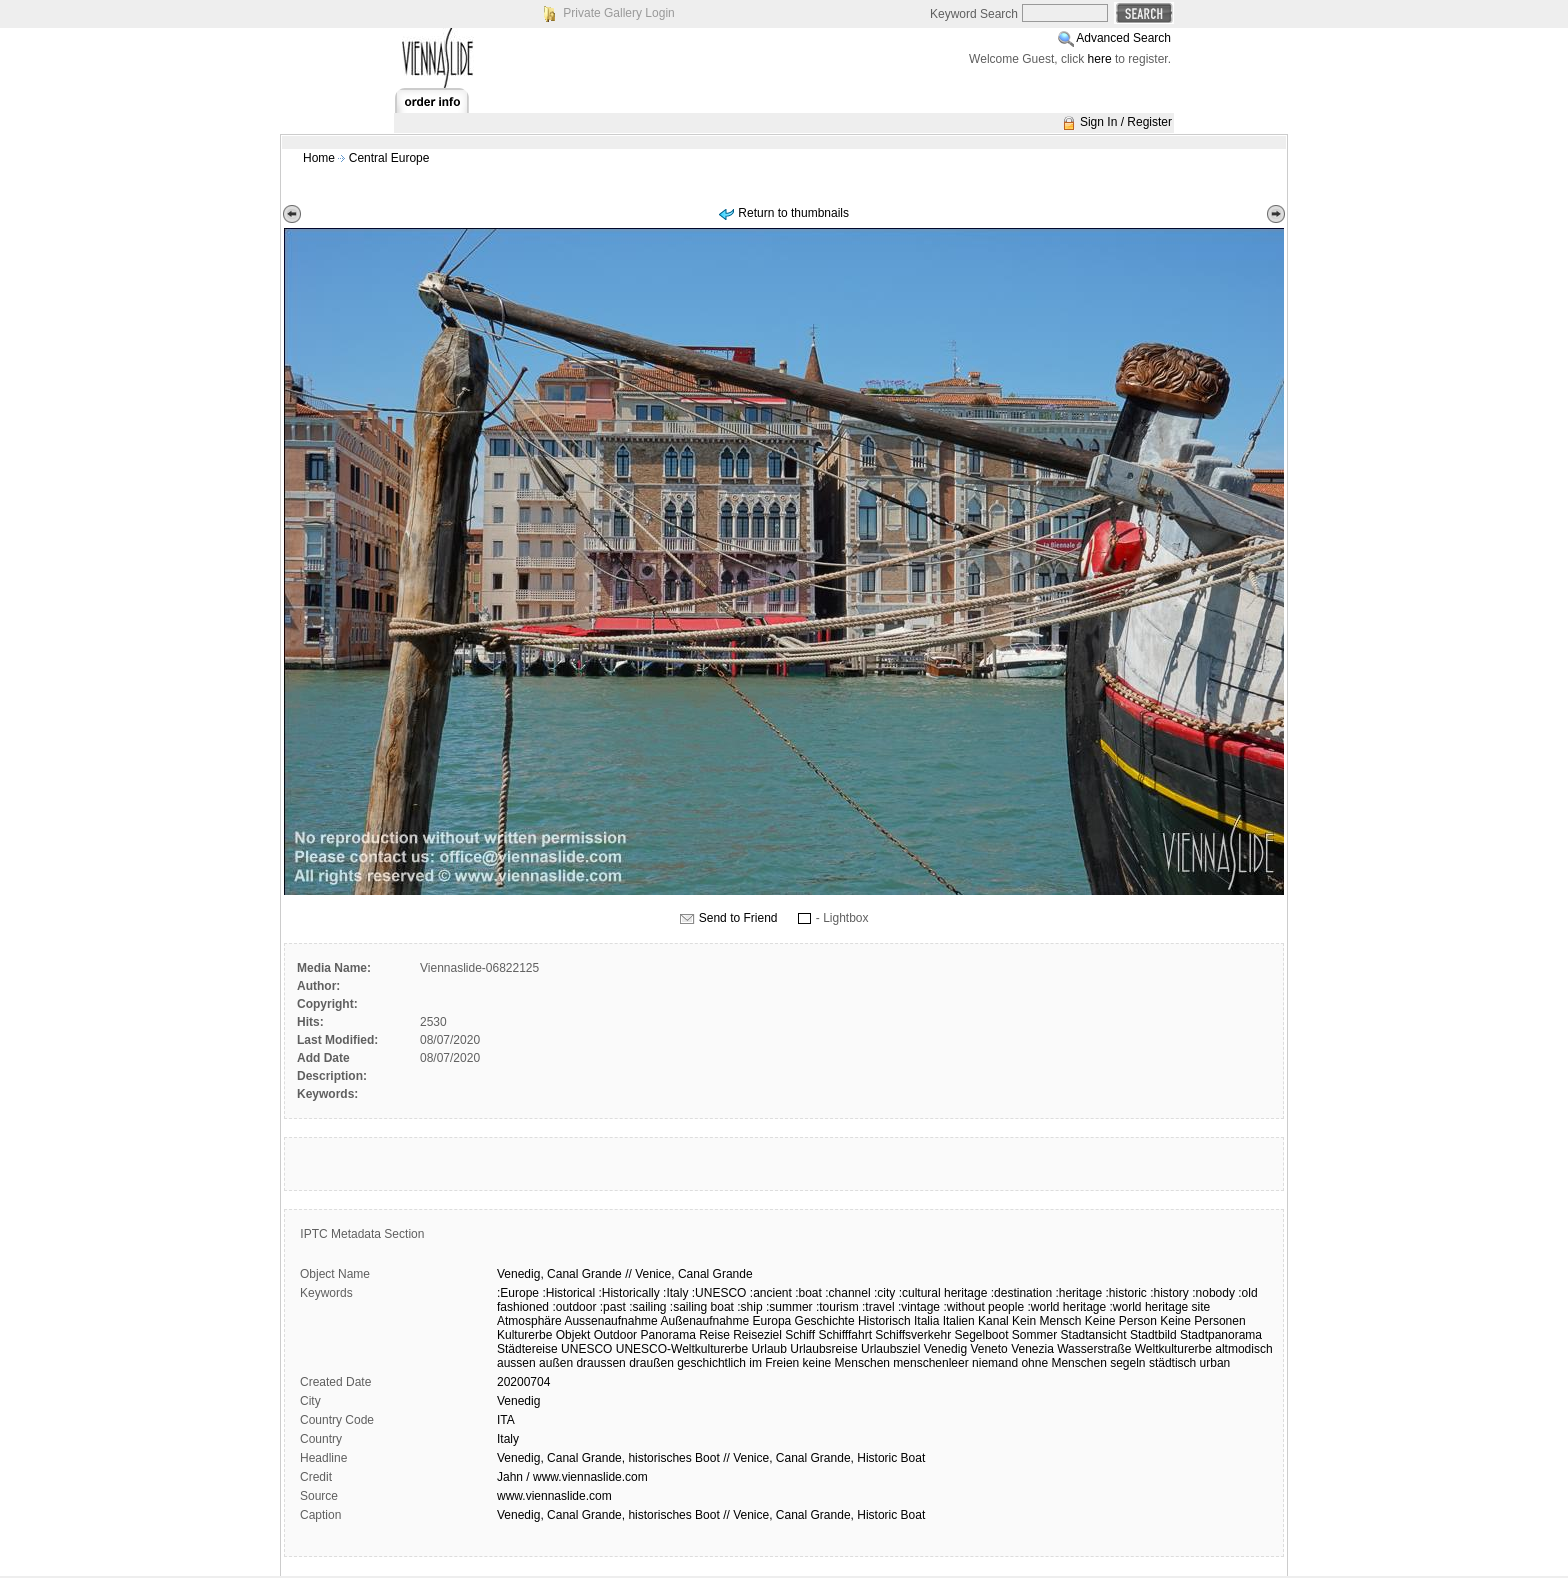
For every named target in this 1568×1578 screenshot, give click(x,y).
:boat (808, 1293)
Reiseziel (757, 1335)
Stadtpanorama (1221, 1335)
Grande (602, 1274)
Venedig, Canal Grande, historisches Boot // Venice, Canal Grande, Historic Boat (711, 1458)
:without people (983, 1307)
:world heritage (1066, 1307)
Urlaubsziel (890, 1349)
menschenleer (930, 1363)
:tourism (837, 1307)
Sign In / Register (1126, 122)
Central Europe (389, 158)
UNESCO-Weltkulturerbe (682, 1349)
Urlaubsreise (823, 1349)
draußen (651, 1363)
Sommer (1034, 1335)
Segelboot (981, 1335)
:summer (789, 1307)
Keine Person (1121, 1321)
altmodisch (1243, 1349)
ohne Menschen (1063, 1363)
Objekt (573, 1335)
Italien (959, 1321)
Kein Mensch (1046, 1321)
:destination (1021, 1293)
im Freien (774, 1363)
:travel (878, 1307)
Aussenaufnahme (610, 1321)
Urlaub (769, 1349)
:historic (1125, 1293)
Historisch (884, 1321)
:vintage (919, 1307)
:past (613, 1307)
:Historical (568, 1293)
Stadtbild (1153, 1335)
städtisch (1172, 1363)
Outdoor (615, 1335)
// (628, 1274)
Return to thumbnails (793, 213)
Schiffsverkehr (913, 1335)
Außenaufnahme (704, 1321)
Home (319, 158)
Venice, (654, 1274)
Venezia (1032, 1349)
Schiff (800, 1335)
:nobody (1213, 1293)
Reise (714, 1335)
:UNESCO (719, 1293)
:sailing (647, 1307)
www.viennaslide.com (554, 1496)
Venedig (945, 1349)
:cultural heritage (943, 1293)
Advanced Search (1123, 38)
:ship (749, 1307)
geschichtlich (711, 1363)
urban (1215, 1363)
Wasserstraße (1094, 1349)
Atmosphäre (529, 1321)
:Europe (518, 1293)
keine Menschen (846, 1363)
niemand (995, 1363)
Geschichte (825, 1321)
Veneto (988, 1349)
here (1100, 59)
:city (884, 1293)
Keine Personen (1202, 1321)
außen (556, 1363)
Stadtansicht (1094, 1335)
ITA (506, 1420)
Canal (562, 1274)
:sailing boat (702, 1307)
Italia (926, 1321)
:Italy (675, 1293)
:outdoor (574, 1307)
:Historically (628, 1293)
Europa (772, 1321)
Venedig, (520, 1274)
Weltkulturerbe (1173, 1349)
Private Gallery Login (618, 13)
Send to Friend (738, 918)
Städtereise (527, 1349)
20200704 (523, 1382)
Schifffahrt (845, 1335)
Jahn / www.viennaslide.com (572, 1477)
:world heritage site (1160, 1307)
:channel (847, 1293)
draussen (600, 1363)
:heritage (1078, 1293)
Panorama (667, 1335)
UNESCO (586, 1349)
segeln (1127, 1363)
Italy (508, 1439)
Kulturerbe (524, 1335)
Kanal (993, 1321)
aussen (516, 1363)
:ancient (771, 1293)
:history (1169, 1293)
